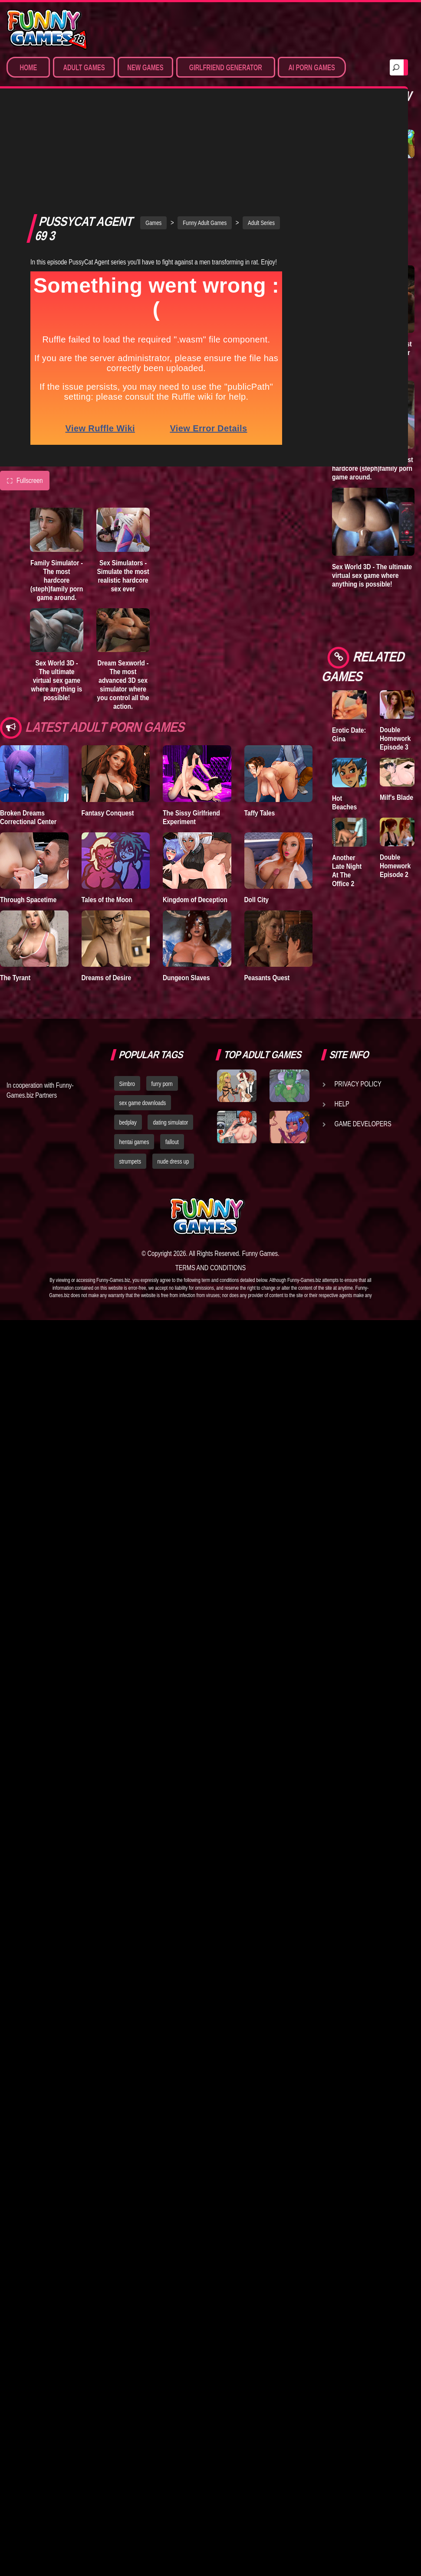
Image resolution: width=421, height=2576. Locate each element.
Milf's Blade (396, 797)
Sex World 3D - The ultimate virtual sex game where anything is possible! (56, 585)
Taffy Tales (259, 717)
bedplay (128, 1028)
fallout (172, 1047)
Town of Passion (391, 173)
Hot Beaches (344, 802)
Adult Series (261, 127)
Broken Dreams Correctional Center (28, 721)
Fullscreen (25, 385)
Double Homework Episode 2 (395, 866)
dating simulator (170, 1028)
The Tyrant (15, 882)
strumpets (130, 1067)
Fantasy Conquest (108, 717)
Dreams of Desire (107, 882)
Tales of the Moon (107, 804)
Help (342, 1009)
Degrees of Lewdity (347, 173)
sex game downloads (142, 1008)
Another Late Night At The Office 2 (347, 870)
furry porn (162, 989)
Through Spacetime (28, 804)
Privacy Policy (358, 989)
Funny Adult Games (205, 127)
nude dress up (173, 1067)
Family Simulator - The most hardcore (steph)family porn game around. (56, 484)
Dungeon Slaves (186, 882)
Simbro (127, 989)
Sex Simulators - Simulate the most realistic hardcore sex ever (123, 480)
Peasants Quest (267, 882)
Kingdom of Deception (195, 804)
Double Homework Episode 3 (395, 738)
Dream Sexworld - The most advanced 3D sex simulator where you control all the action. (123, 589)
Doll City (256, 804)
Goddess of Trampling (348, 232)
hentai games (134, 1047)
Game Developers (363, 1029)
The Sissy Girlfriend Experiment (191, 721)
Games (153, 127)
